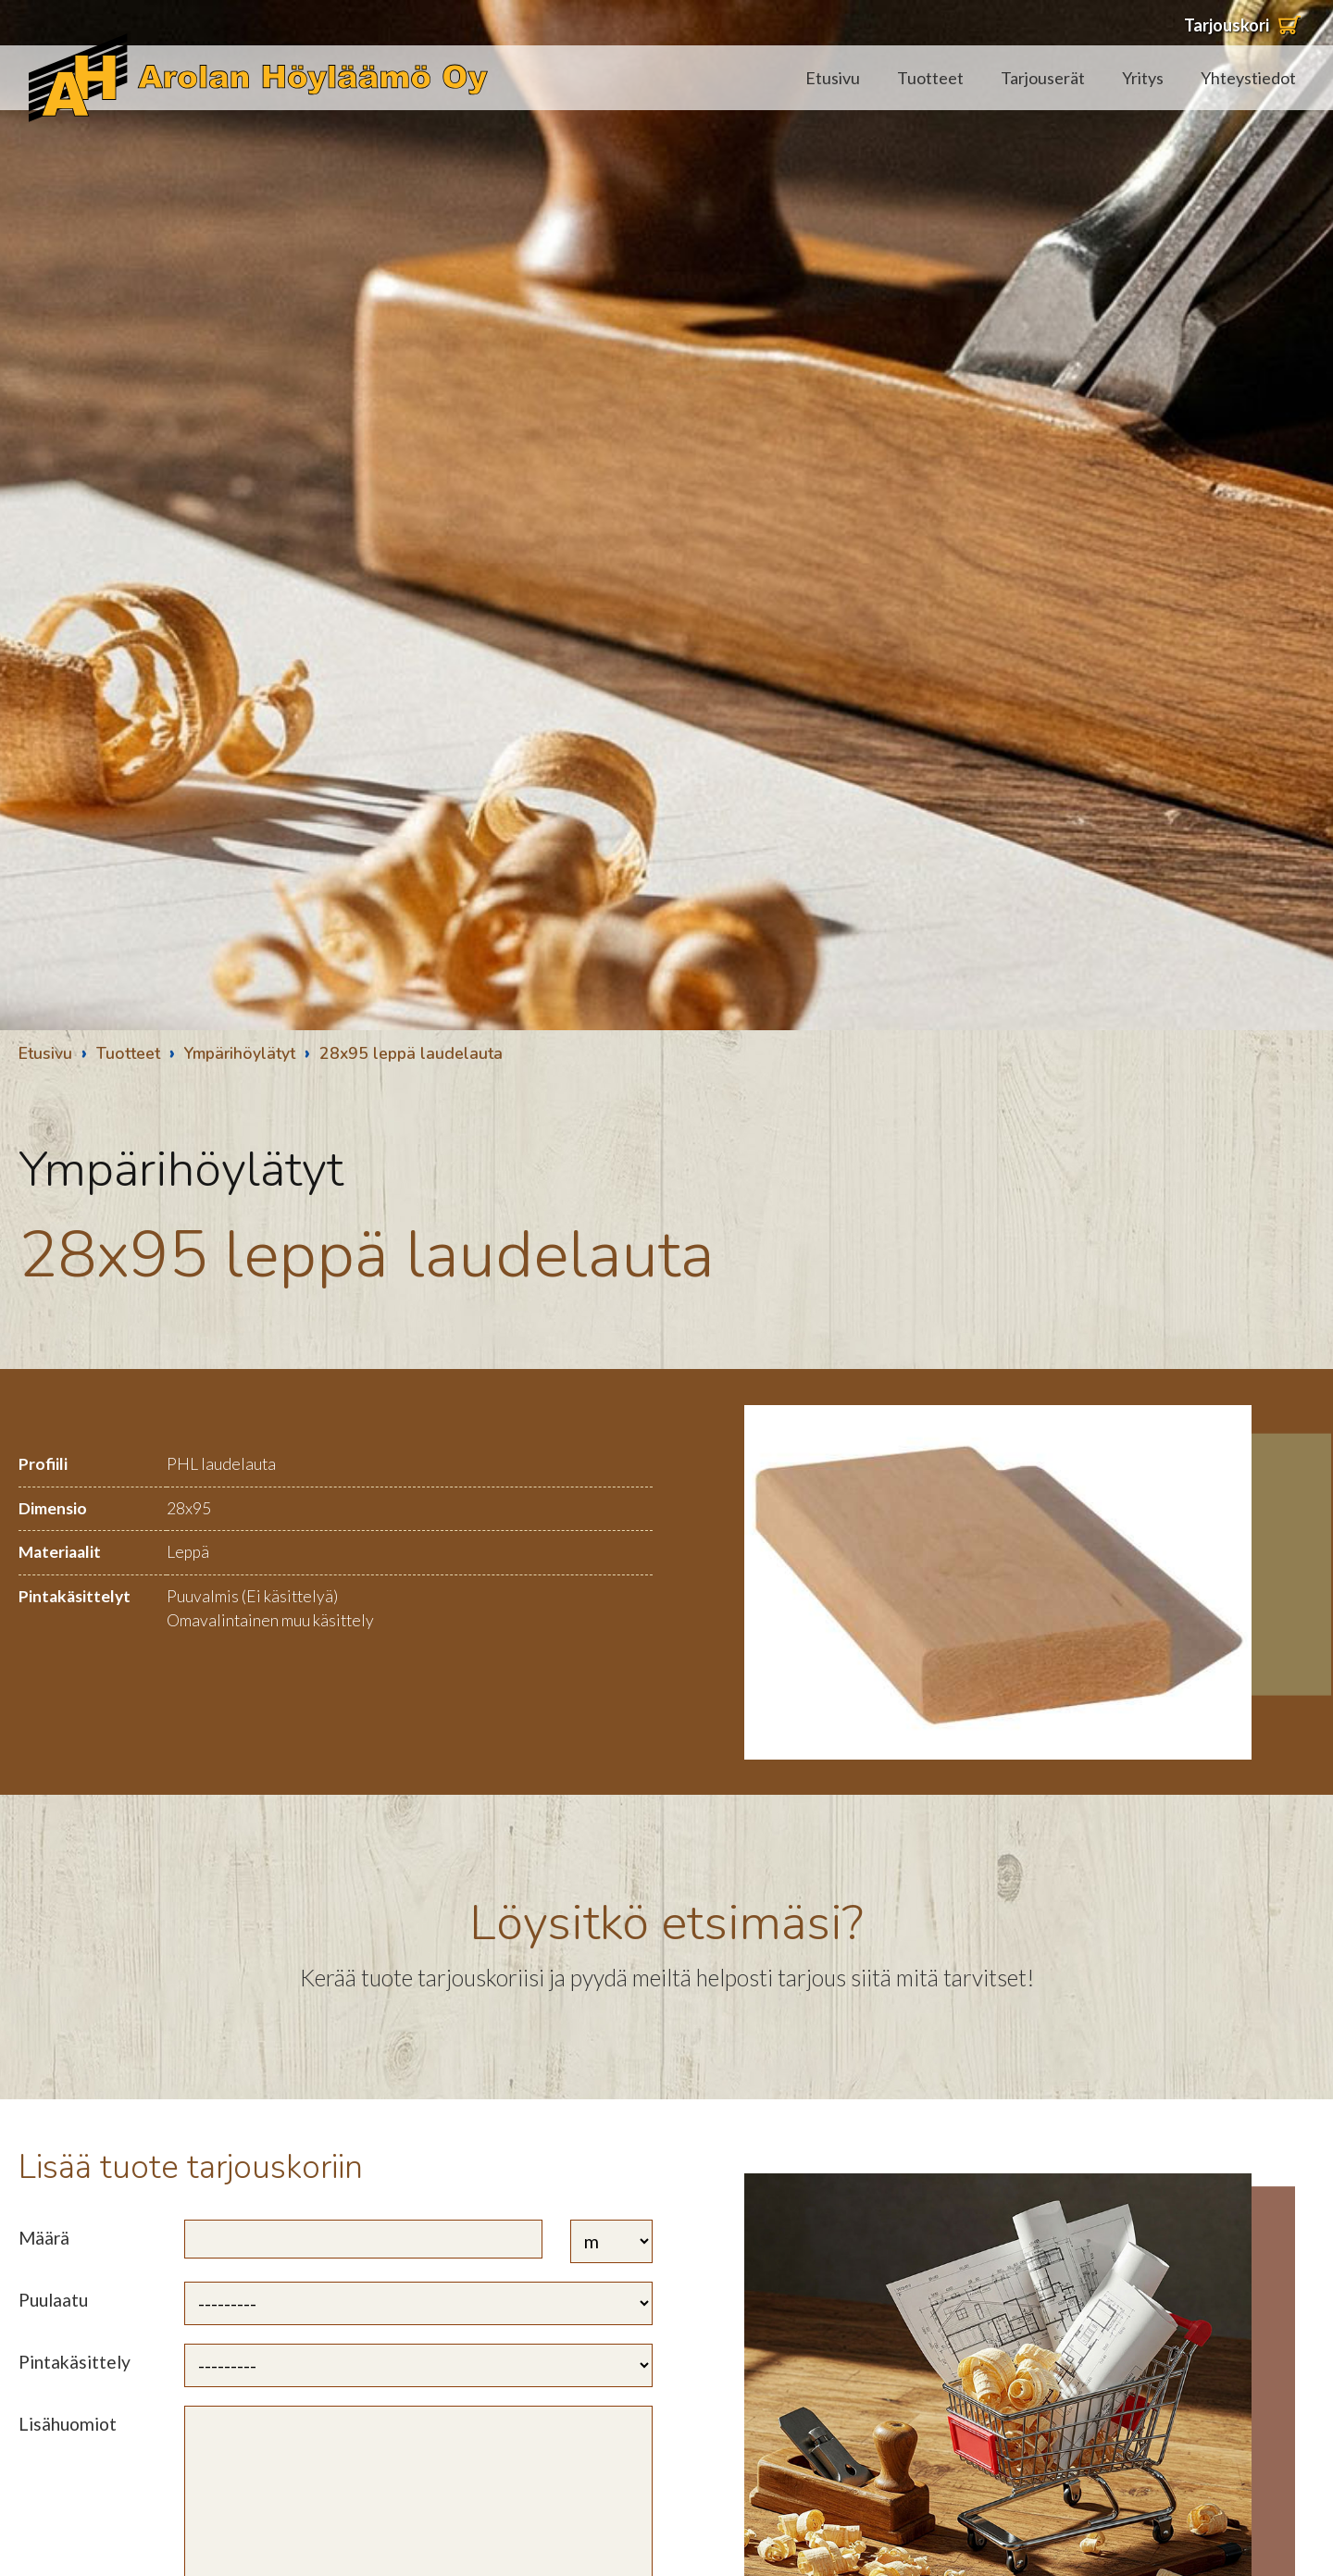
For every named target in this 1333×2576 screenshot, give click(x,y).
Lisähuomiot (68, 2423)
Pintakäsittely (75, 2361)
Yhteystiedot (1248, 78)
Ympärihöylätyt (239, 1053)
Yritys (1143, 78)
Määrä (44, 2237)
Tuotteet (930, 78)
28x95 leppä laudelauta (411, 1053)
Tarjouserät (1043, 78)
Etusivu (832, 78)
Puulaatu (53, 2299)
